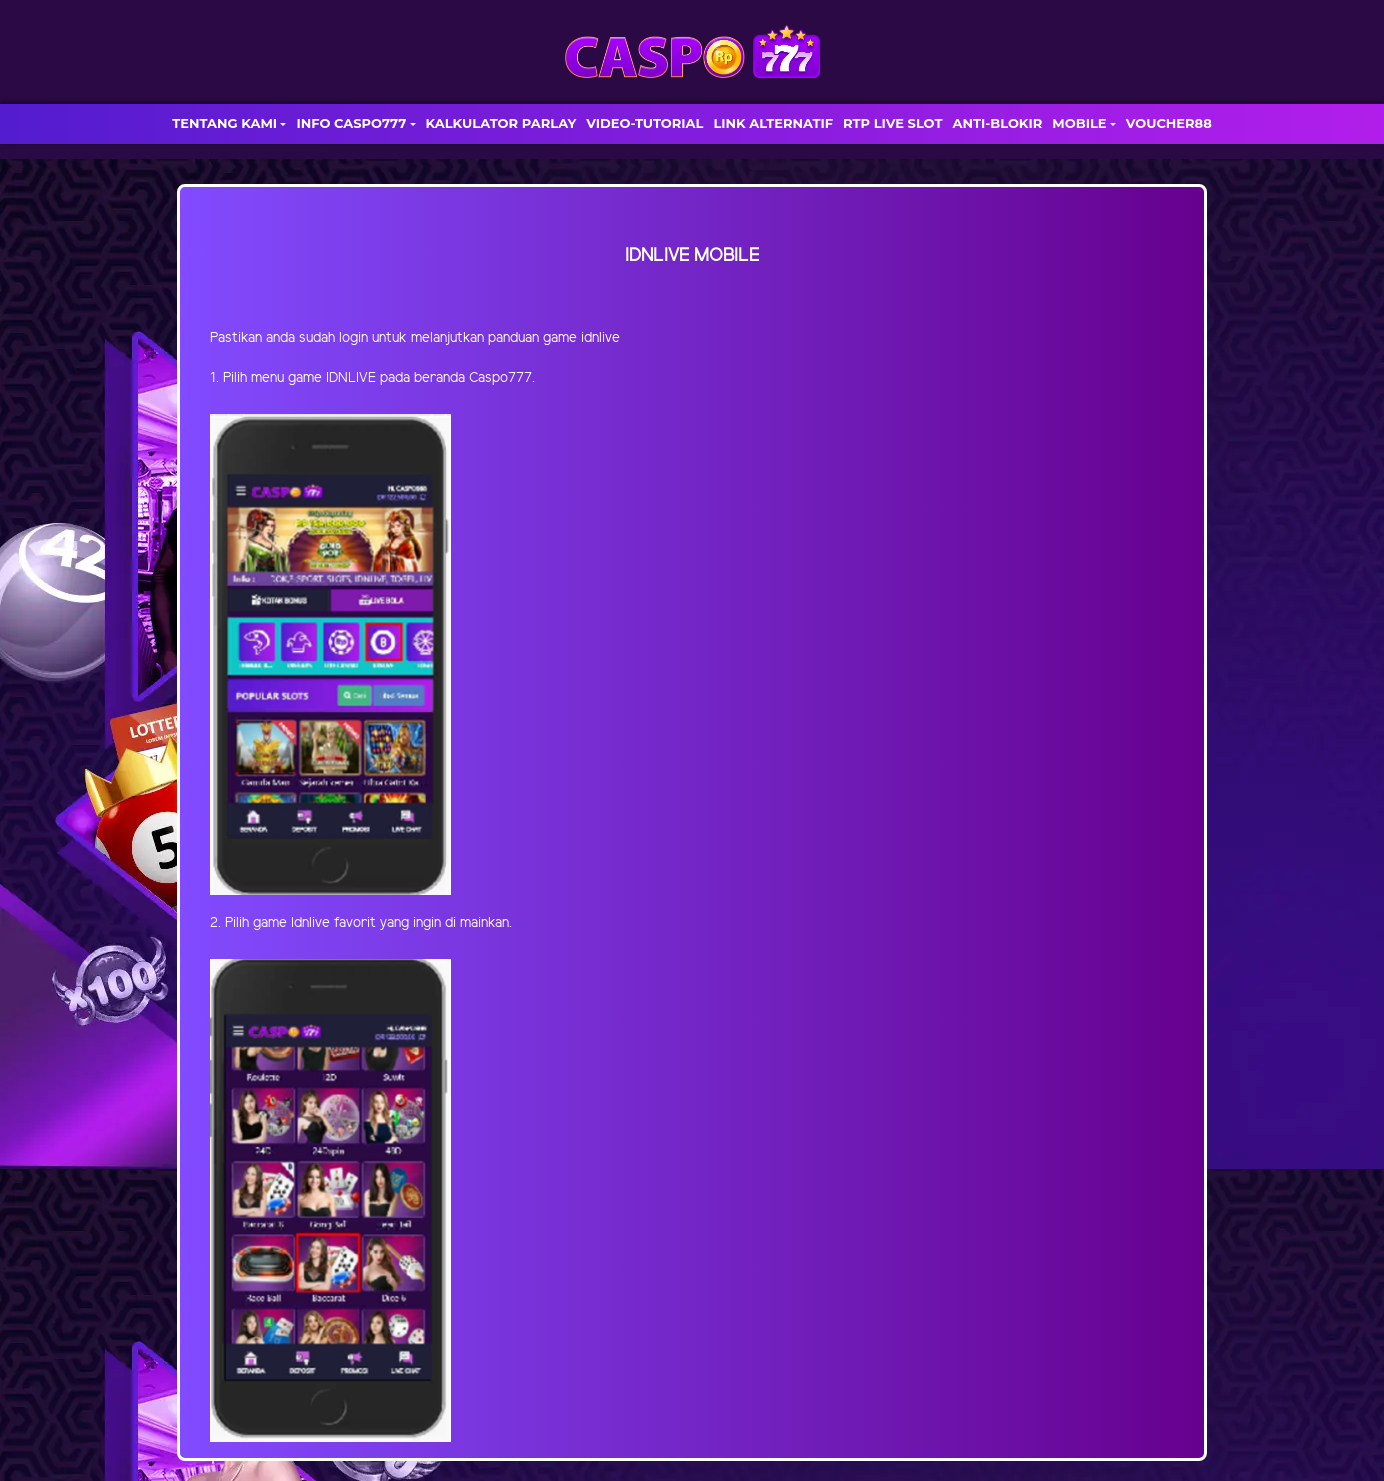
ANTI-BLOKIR (997, 123)
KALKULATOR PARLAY (501, 123)
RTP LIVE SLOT (892, 123)
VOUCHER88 (1169, 123)
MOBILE (1079, 123)
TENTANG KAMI (224, 123)
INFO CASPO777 (351, 123)
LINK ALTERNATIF (773, 123)
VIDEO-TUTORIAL (644, 123)
